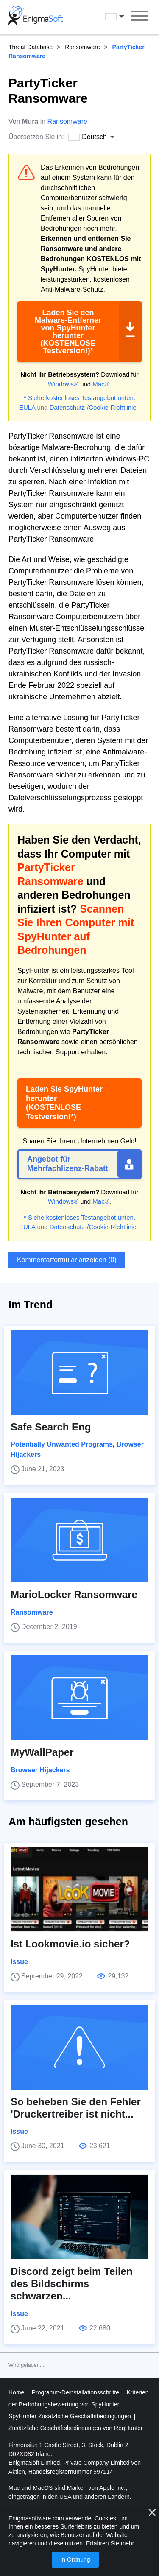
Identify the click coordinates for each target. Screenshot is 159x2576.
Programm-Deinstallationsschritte (76, 2392)
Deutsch (115, 16)
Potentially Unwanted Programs (62, 1444)
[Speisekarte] (140, 16)
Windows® (63, 384)
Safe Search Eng (51, 1427)
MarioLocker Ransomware (74, 1594)
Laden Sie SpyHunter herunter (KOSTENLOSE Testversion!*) (64, 1103)
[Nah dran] (152, 2512)
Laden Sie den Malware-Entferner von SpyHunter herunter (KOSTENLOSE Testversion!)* (68, 331)
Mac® (100, 384)
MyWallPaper (42, 1752)
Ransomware (82, 47)
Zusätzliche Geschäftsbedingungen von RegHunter (75, 2428)
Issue (19, 1961)
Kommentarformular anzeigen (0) (67, 1259)
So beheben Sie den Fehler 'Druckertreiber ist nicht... (76, 2108)
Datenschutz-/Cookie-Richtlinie (93, 407)
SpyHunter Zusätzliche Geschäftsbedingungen (70, 2416)
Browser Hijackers (40, 1770)
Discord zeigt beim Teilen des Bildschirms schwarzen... (72, 2284)
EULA (27, 407)
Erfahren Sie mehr (110, 2543)
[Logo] (35, 17)
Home (17, 2392)
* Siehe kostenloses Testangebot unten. (79, 397)
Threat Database (30, 47)
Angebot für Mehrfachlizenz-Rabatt (67, 1164)
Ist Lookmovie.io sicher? (70, 1944)
